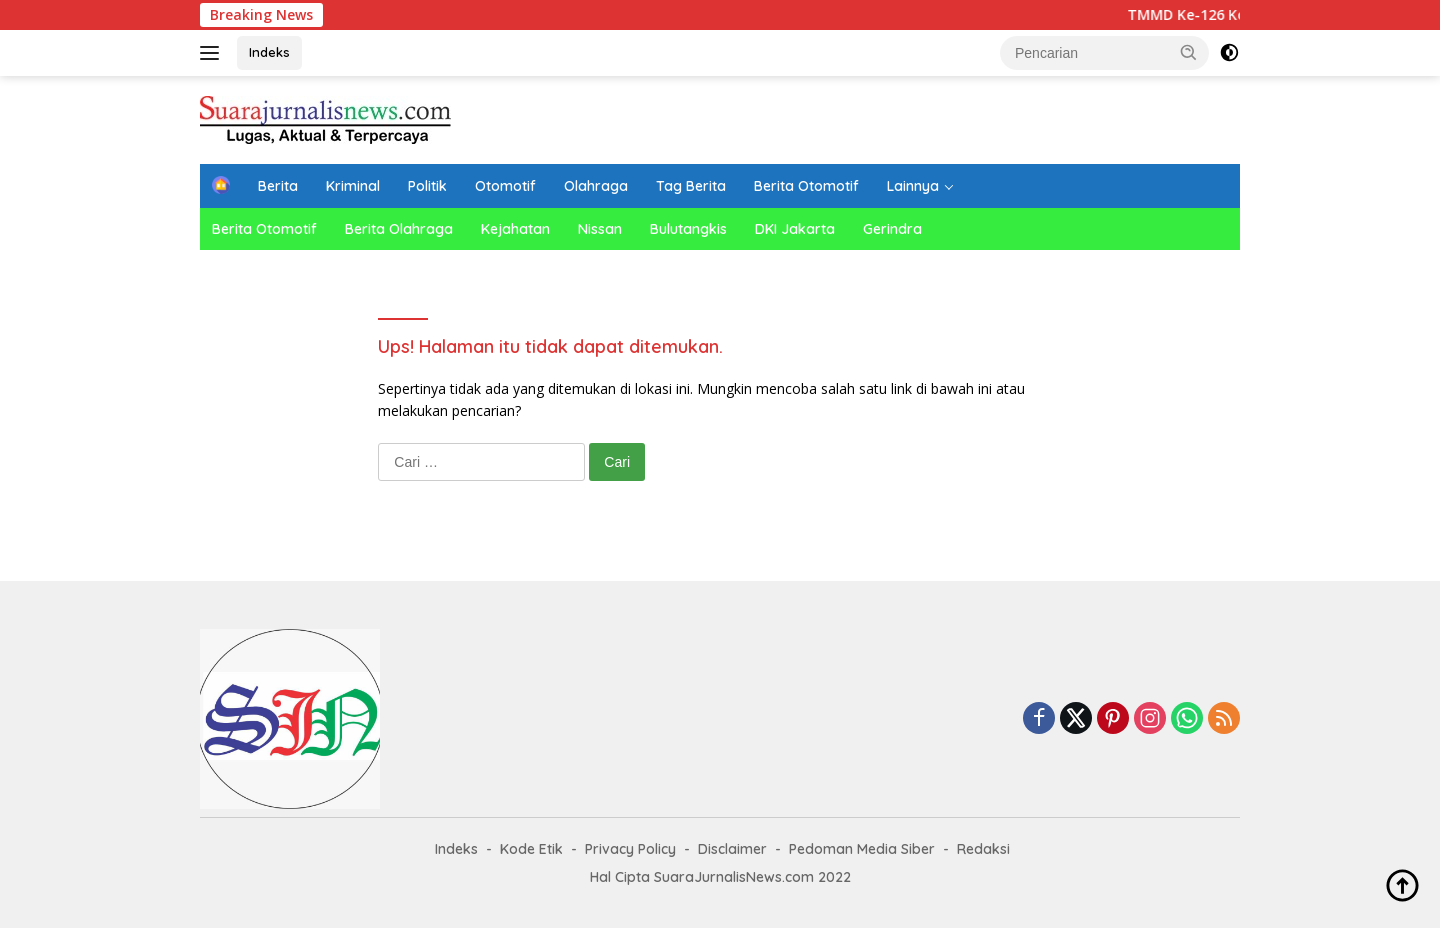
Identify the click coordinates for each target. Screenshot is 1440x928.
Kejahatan (515, 229)
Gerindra (892, 229)
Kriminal (353, 186)
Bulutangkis (688, 229)
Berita (278, 186)
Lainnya (913, 186)
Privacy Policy (630, 849)
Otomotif (505, 186)
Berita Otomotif (806, 186)
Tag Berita (691, 186)
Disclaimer (732, 849)
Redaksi (983, 849)
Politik (427, 186)
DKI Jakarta (795, 229)
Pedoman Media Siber (862, 849)
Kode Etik (531, 849)
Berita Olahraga (399, 229)
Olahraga (596, 186)
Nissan (600, 229)
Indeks (269, 52)
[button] (1189, 52)
